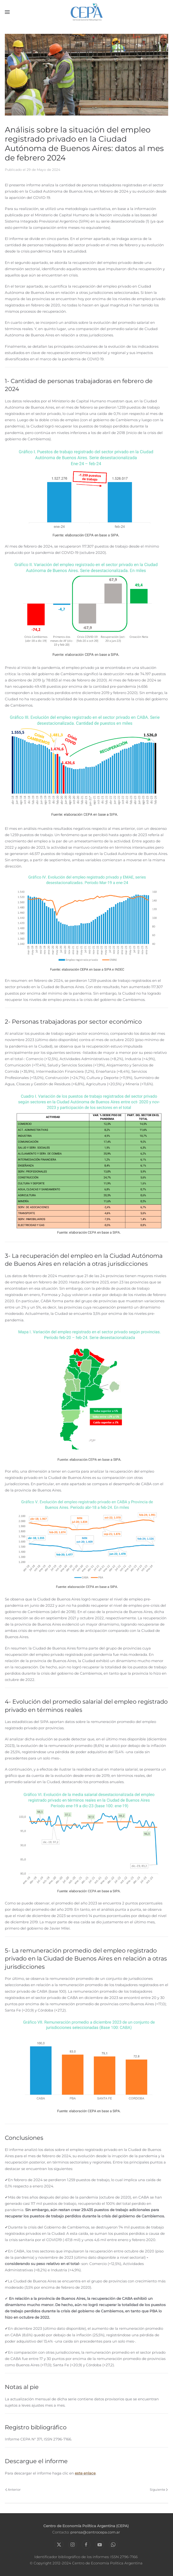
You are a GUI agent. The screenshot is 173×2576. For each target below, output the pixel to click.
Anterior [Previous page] (13, 2489)
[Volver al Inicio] (86, 12)
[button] (7, 12)
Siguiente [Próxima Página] (159, 2489)
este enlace (85, 2473)
